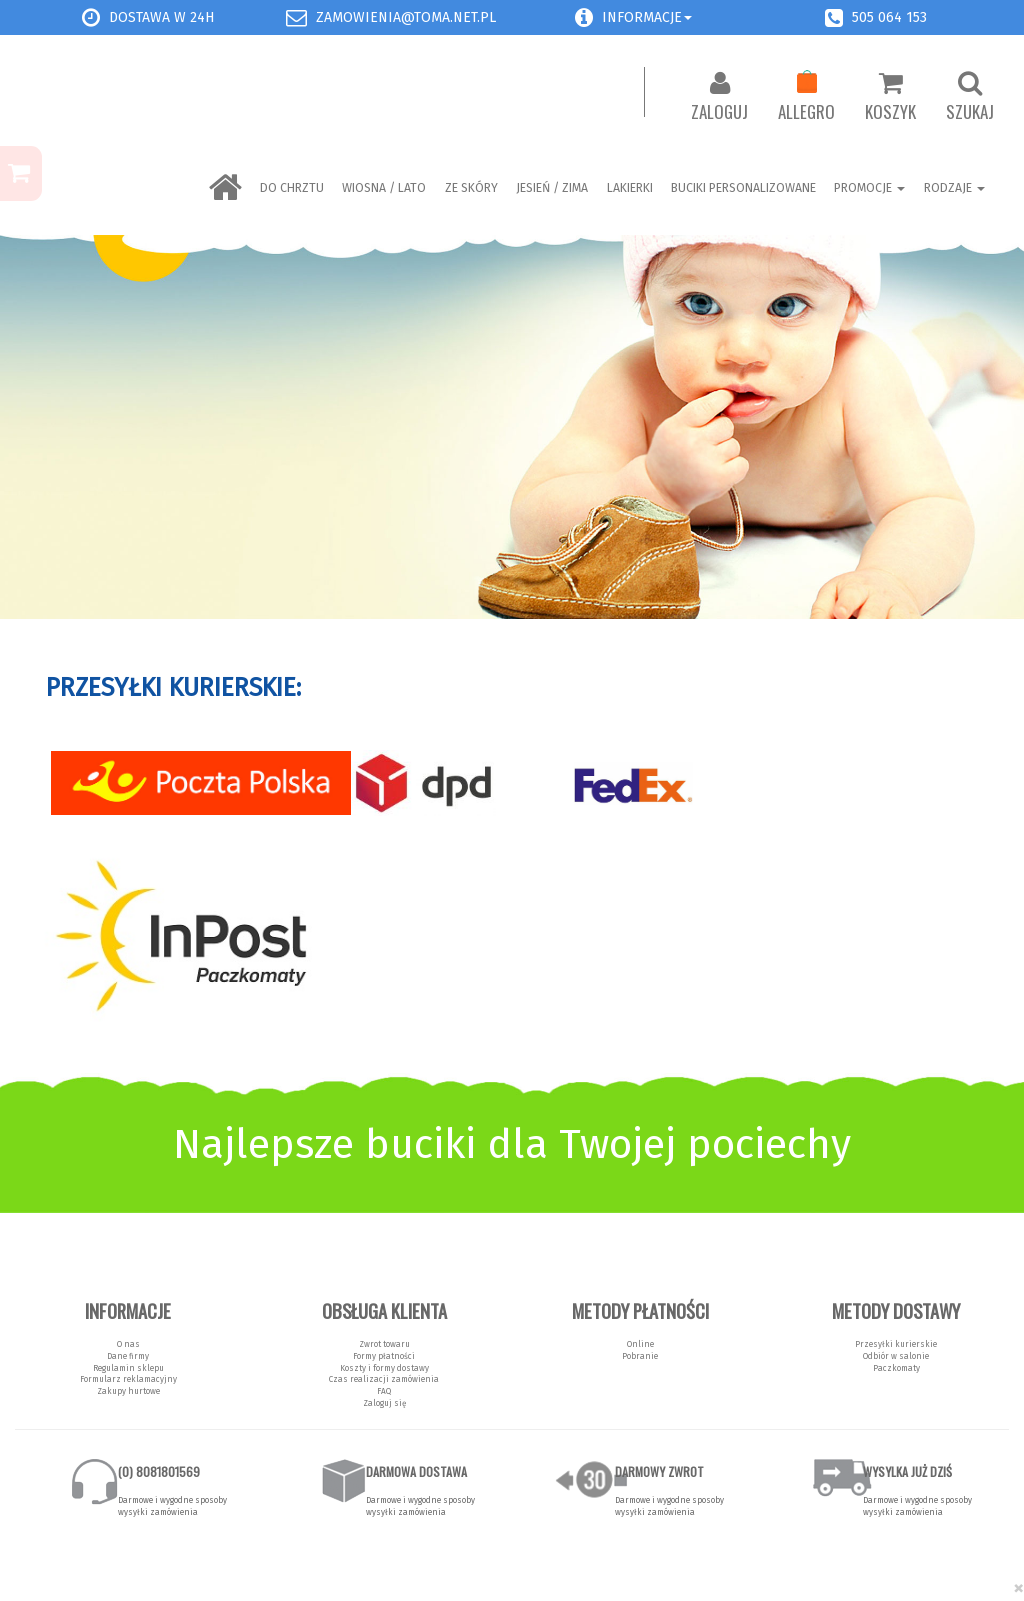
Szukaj (970, 97)
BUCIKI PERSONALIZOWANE (743, 188)
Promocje (869, 188)
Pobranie (640, 1356)
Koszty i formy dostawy (384, 1368)
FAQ (384, 1391)
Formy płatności (384, 1356)
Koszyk (890, 97)
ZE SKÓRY (471, 188)
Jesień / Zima (552, 188)
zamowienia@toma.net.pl (406, 17)
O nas (128, 1344)
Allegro (806, 97)
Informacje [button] (647, 17)
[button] (584, 17)
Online (640, 1344)
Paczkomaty (896, 1368)
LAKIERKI (630, 188)
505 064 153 (889, 17)
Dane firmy (128, 1356)
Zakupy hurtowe (128, 1391)
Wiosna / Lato (384, 188)
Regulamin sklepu (128, 1368)
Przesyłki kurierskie (896, 1344)
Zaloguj (719, 97)
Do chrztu (292, 188)
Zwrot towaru (384, 1344)
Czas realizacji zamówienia (384, 1379)
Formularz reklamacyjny (128, 1379)
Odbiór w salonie (896, 1356)
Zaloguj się (384, 1403)
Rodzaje (954, 188)
